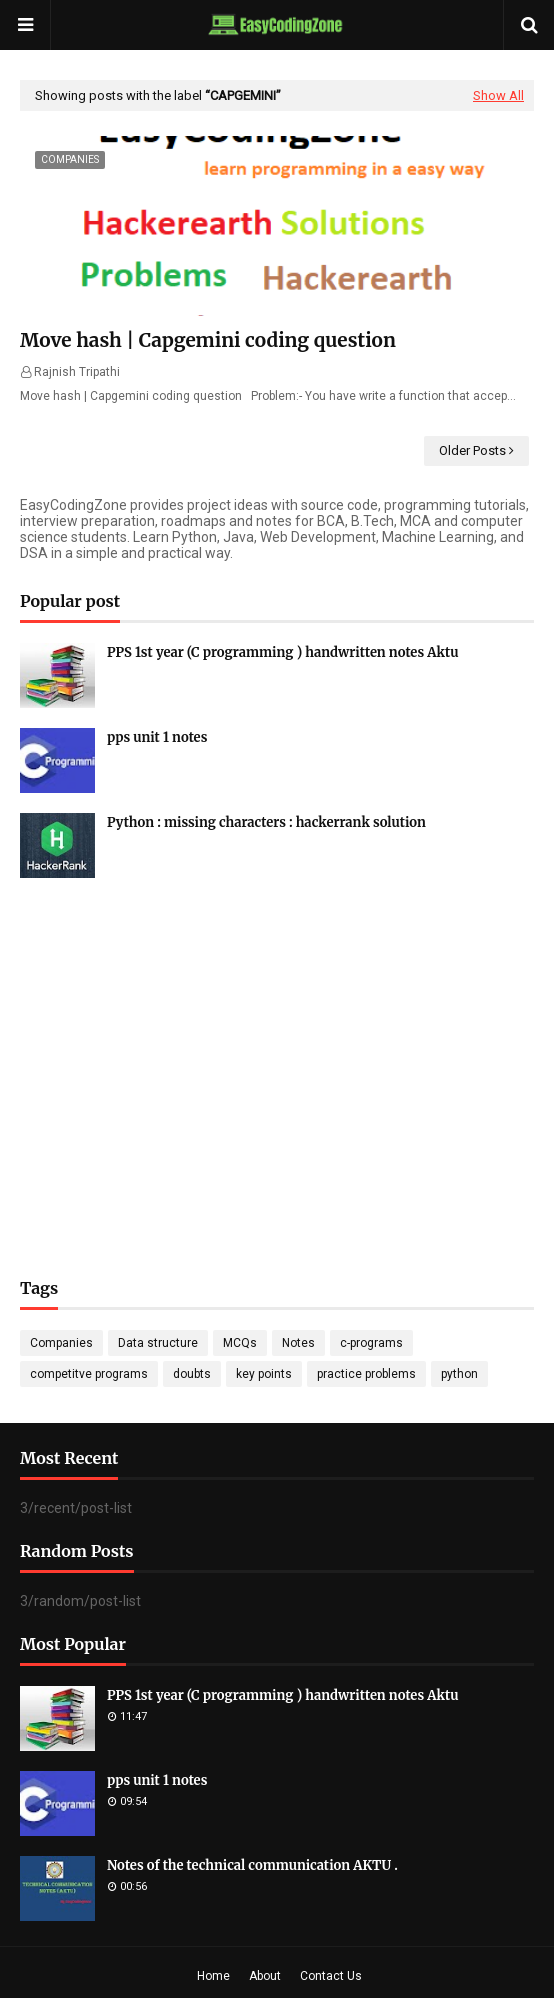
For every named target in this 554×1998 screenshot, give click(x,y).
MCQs (240, 1343)
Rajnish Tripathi (77, 372)
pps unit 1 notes (157, 737)
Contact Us (331, 1976)
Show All (498, 95)
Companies (61, 1343)
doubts (192, 1374)
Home (213, 1976)
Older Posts (472, 450)
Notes (298, 1343)
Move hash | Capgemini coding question (208, 340)
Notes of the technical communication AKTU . (252, 1865)
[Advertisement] (277, 1048)
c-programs (371, 1343)
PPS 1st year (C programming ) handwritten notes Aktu (283, 652)
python (459, 1374)
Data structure (158, 1343)
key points (264, 1374)
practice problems (366, 1374)
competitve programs (89, 1374)
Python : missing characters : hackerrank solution (266, 822)
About (265, 1976)
